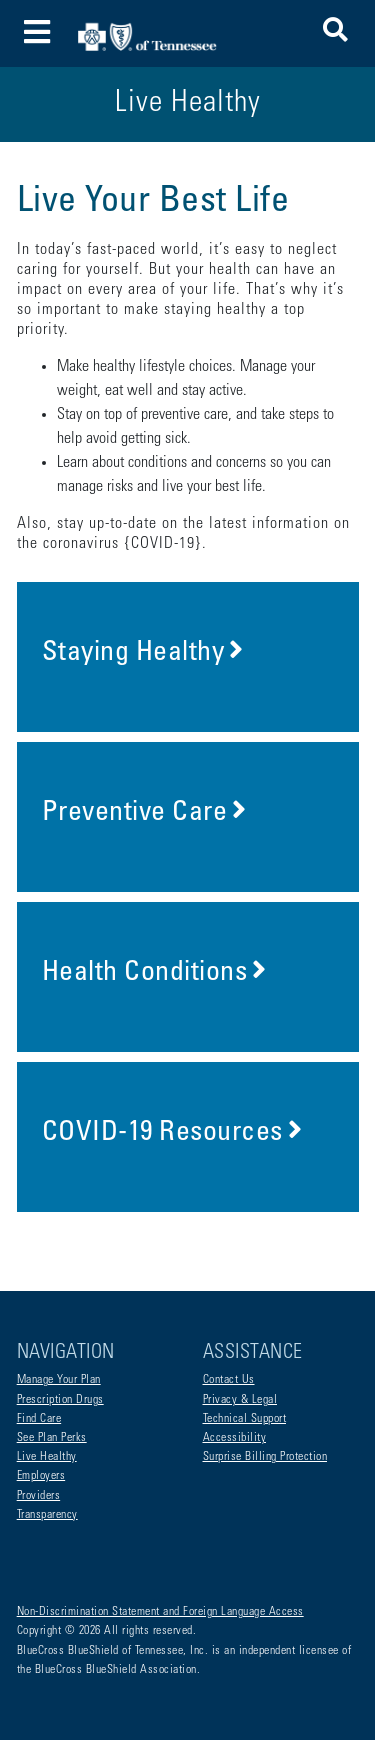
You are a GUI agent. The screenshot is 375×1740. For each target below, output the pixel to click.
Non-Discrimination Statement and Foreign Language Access (160, 1612)
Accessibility (235, 1438)
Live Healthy (47, 1457)
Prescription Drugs (60, 1400)
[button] (335, 33)
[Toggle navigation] (37, 33)
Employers (41, 1476)
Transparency (47, 1515)
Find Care (39, 1419)
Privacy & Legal (240, 1400)
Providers (39, 1496)
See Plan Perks (52, 1438)
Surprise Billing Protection (265, 1457)
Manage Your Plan (59, 1380)
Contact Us (229, 1380)
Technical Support (245, 1419)
